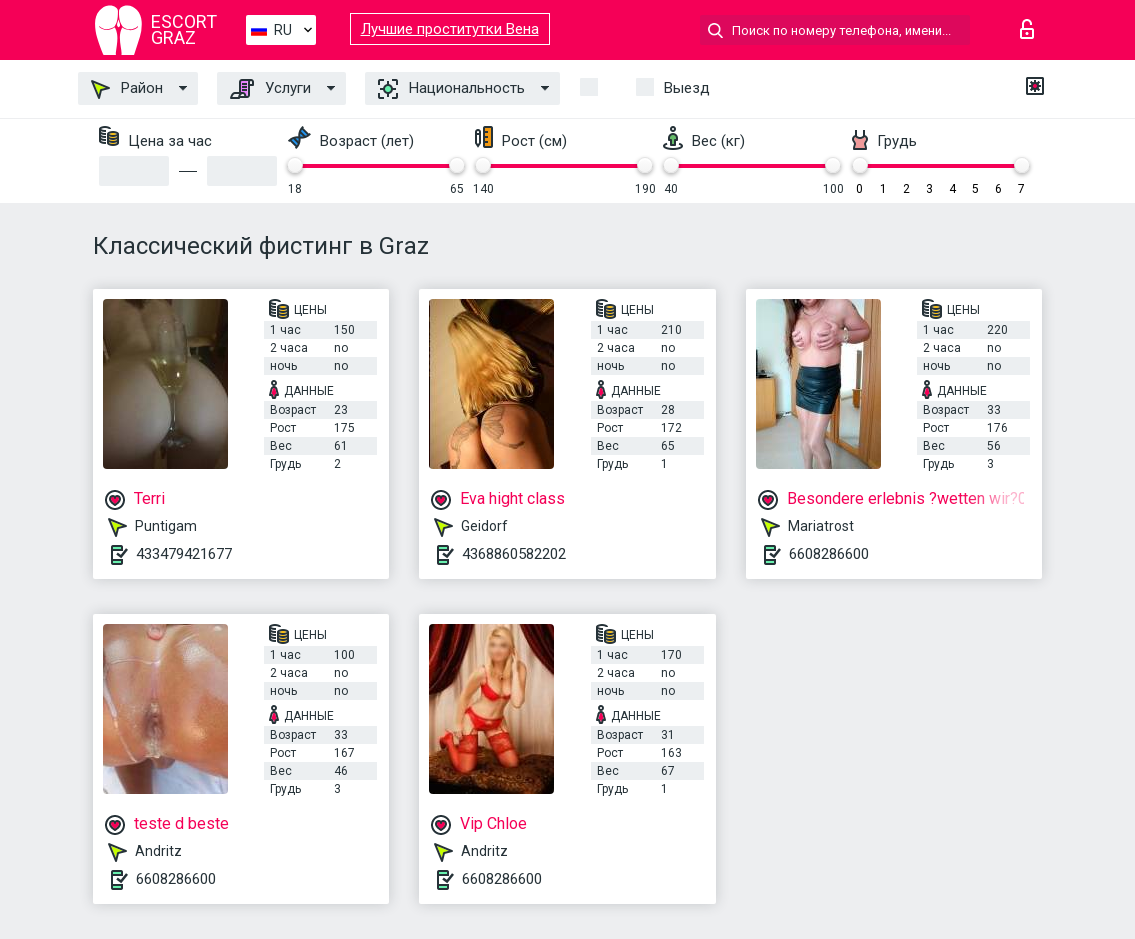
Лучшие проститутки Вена (450, 29)
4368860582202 (514, 554)
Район (127, 89)
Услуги (270, 89)
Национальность (451, 89)
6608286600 (829, 554)
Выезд (687, 88)
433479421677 (184, 554)
